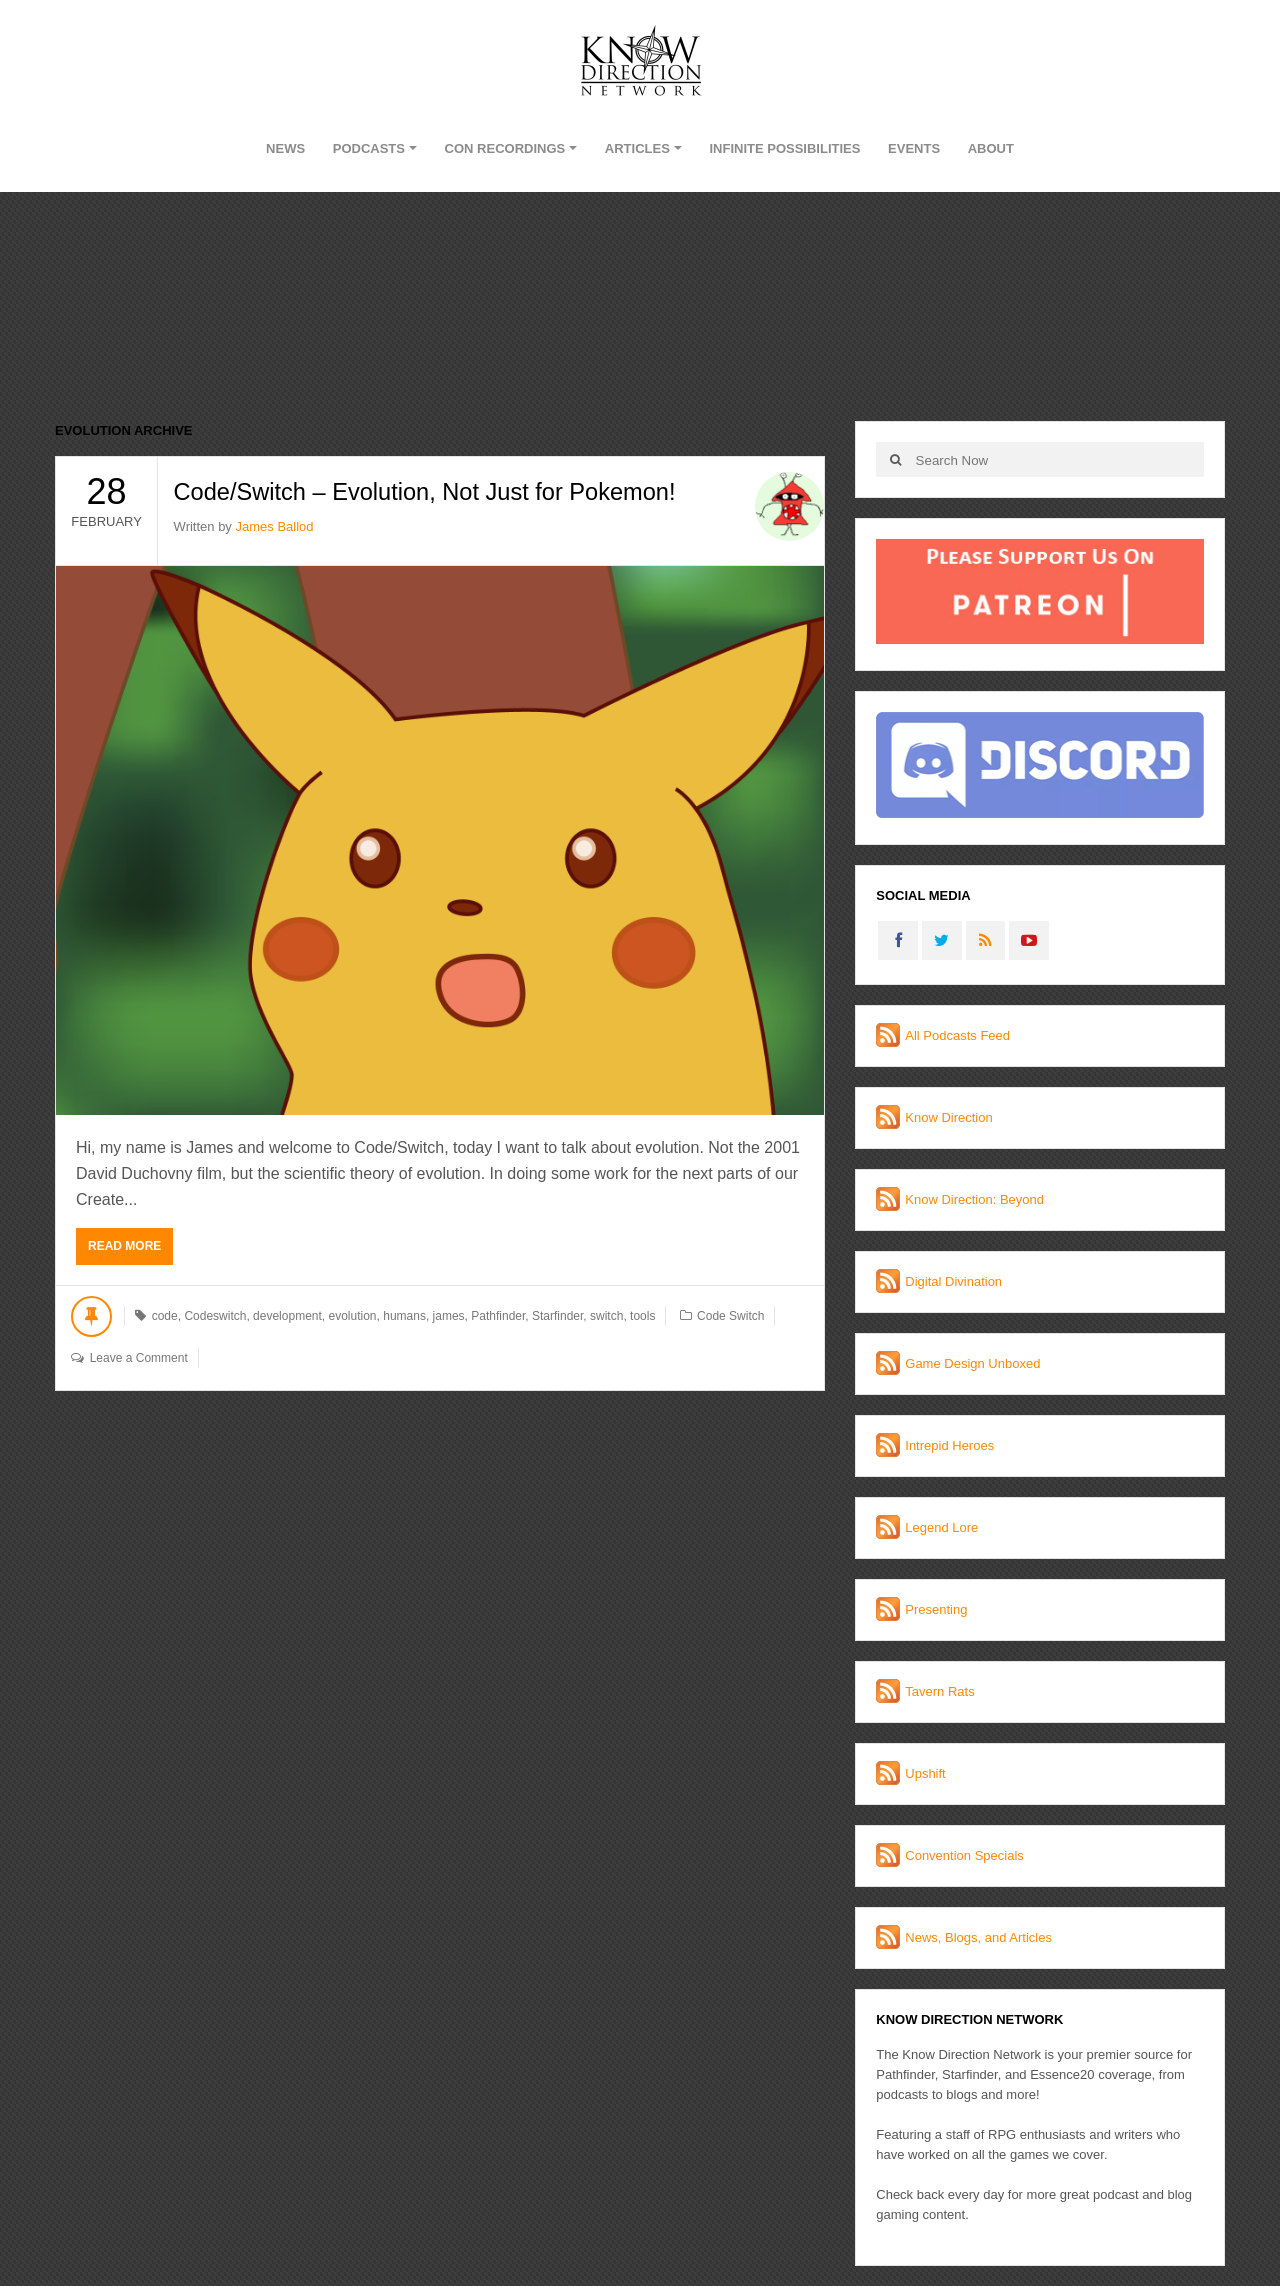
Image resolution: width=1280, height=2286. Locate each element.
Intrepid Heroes (949, 1445)
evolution (352, 1316)
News (285, 148)
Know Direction (948, 1117)
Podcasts (369, 148)
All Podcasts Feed (957, 1035)
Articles (637, 148)
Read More (124, 1246)
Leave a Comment (139, 1358)
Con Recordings (505, 148)
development (287, 1316)
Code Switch (730, 1316)
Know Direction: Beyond (974, 1199)
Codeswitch (215, 1316)
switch (606, 1316)
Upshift (925, 1773)
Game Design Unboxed (972, 1363)
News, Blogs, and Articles (978, 1937)
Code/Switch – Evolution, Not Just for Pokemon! (429, 491)
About (991, 148)
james (449, 1316)
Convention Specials (964, 1855)
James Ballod (274, 526)
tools (642, 1316)
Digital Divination (953, 1281)
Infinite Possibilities (784, 148)
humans (404, 1316)
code (165, 1316)
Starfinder (557, 1316)
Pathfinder (498, 1316)
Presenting (936, 1609)
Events (914, 148)
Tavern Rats (939, 1691)
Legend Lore (941, 1527)
